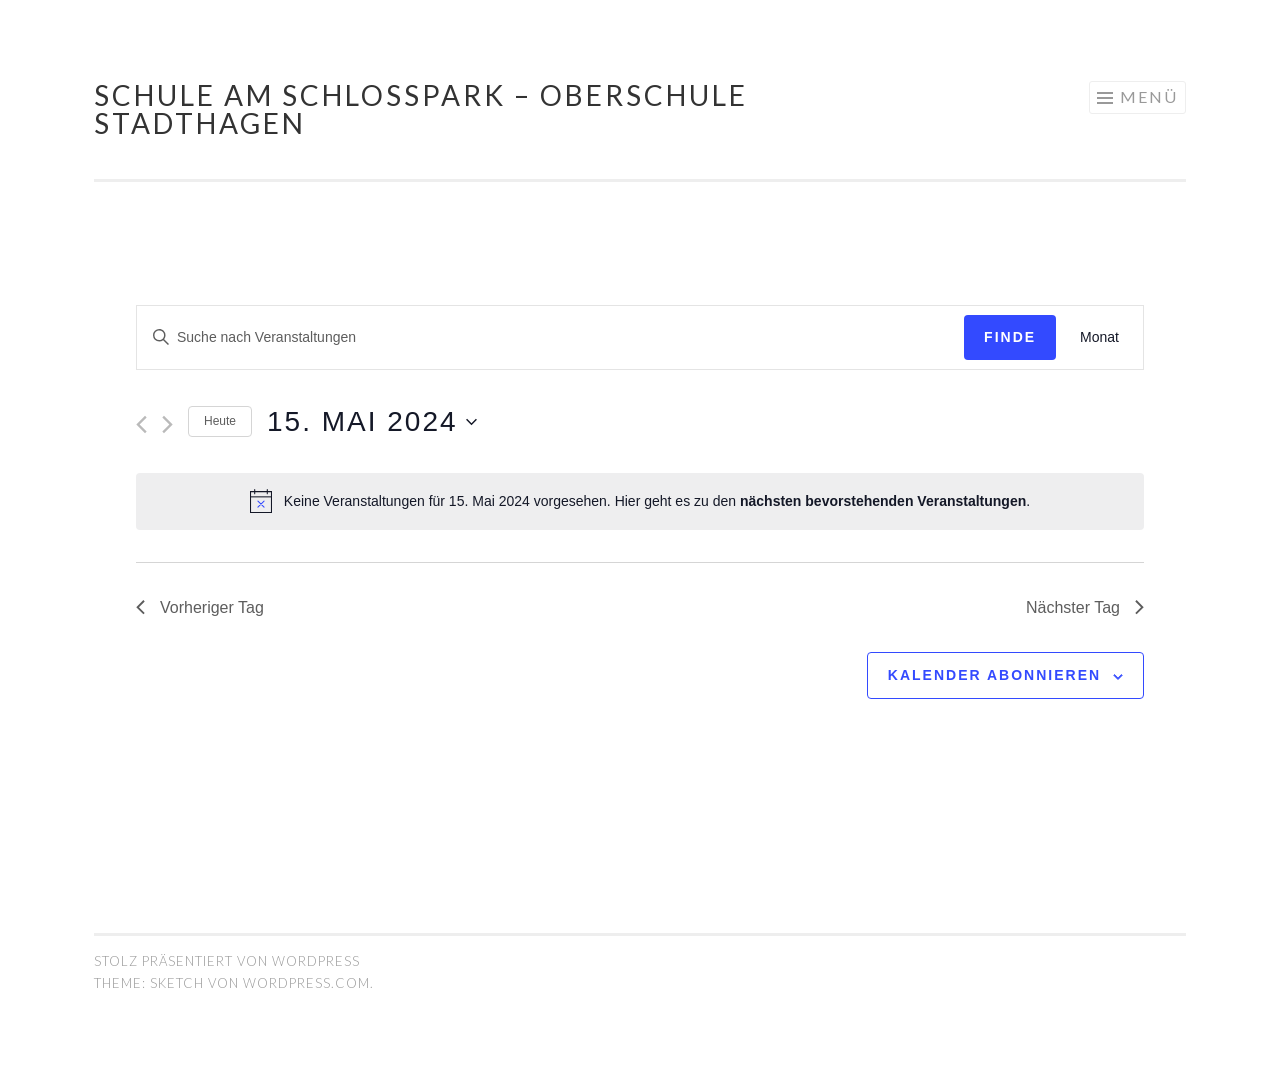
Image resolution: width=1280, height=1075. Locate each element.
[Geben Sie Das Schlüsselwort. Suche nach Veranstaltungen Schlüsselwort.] (550, 337)
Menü (1149, 96)
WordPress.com (306, 983)
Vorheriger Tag (200, 607)
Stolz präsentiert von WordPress (227, 961)
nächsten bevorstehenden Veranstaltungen (883, 501)
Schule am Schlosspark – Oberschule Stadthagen (421, 109)
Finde (1010, 337)
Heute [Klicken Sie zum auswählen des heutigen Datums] (220, 421)
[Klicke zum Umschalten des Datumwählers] (372, 422)
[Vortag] (141, 424)
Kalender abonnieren (994, 675)
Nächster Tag (1085, 607)
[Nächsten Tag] (167, 424)
